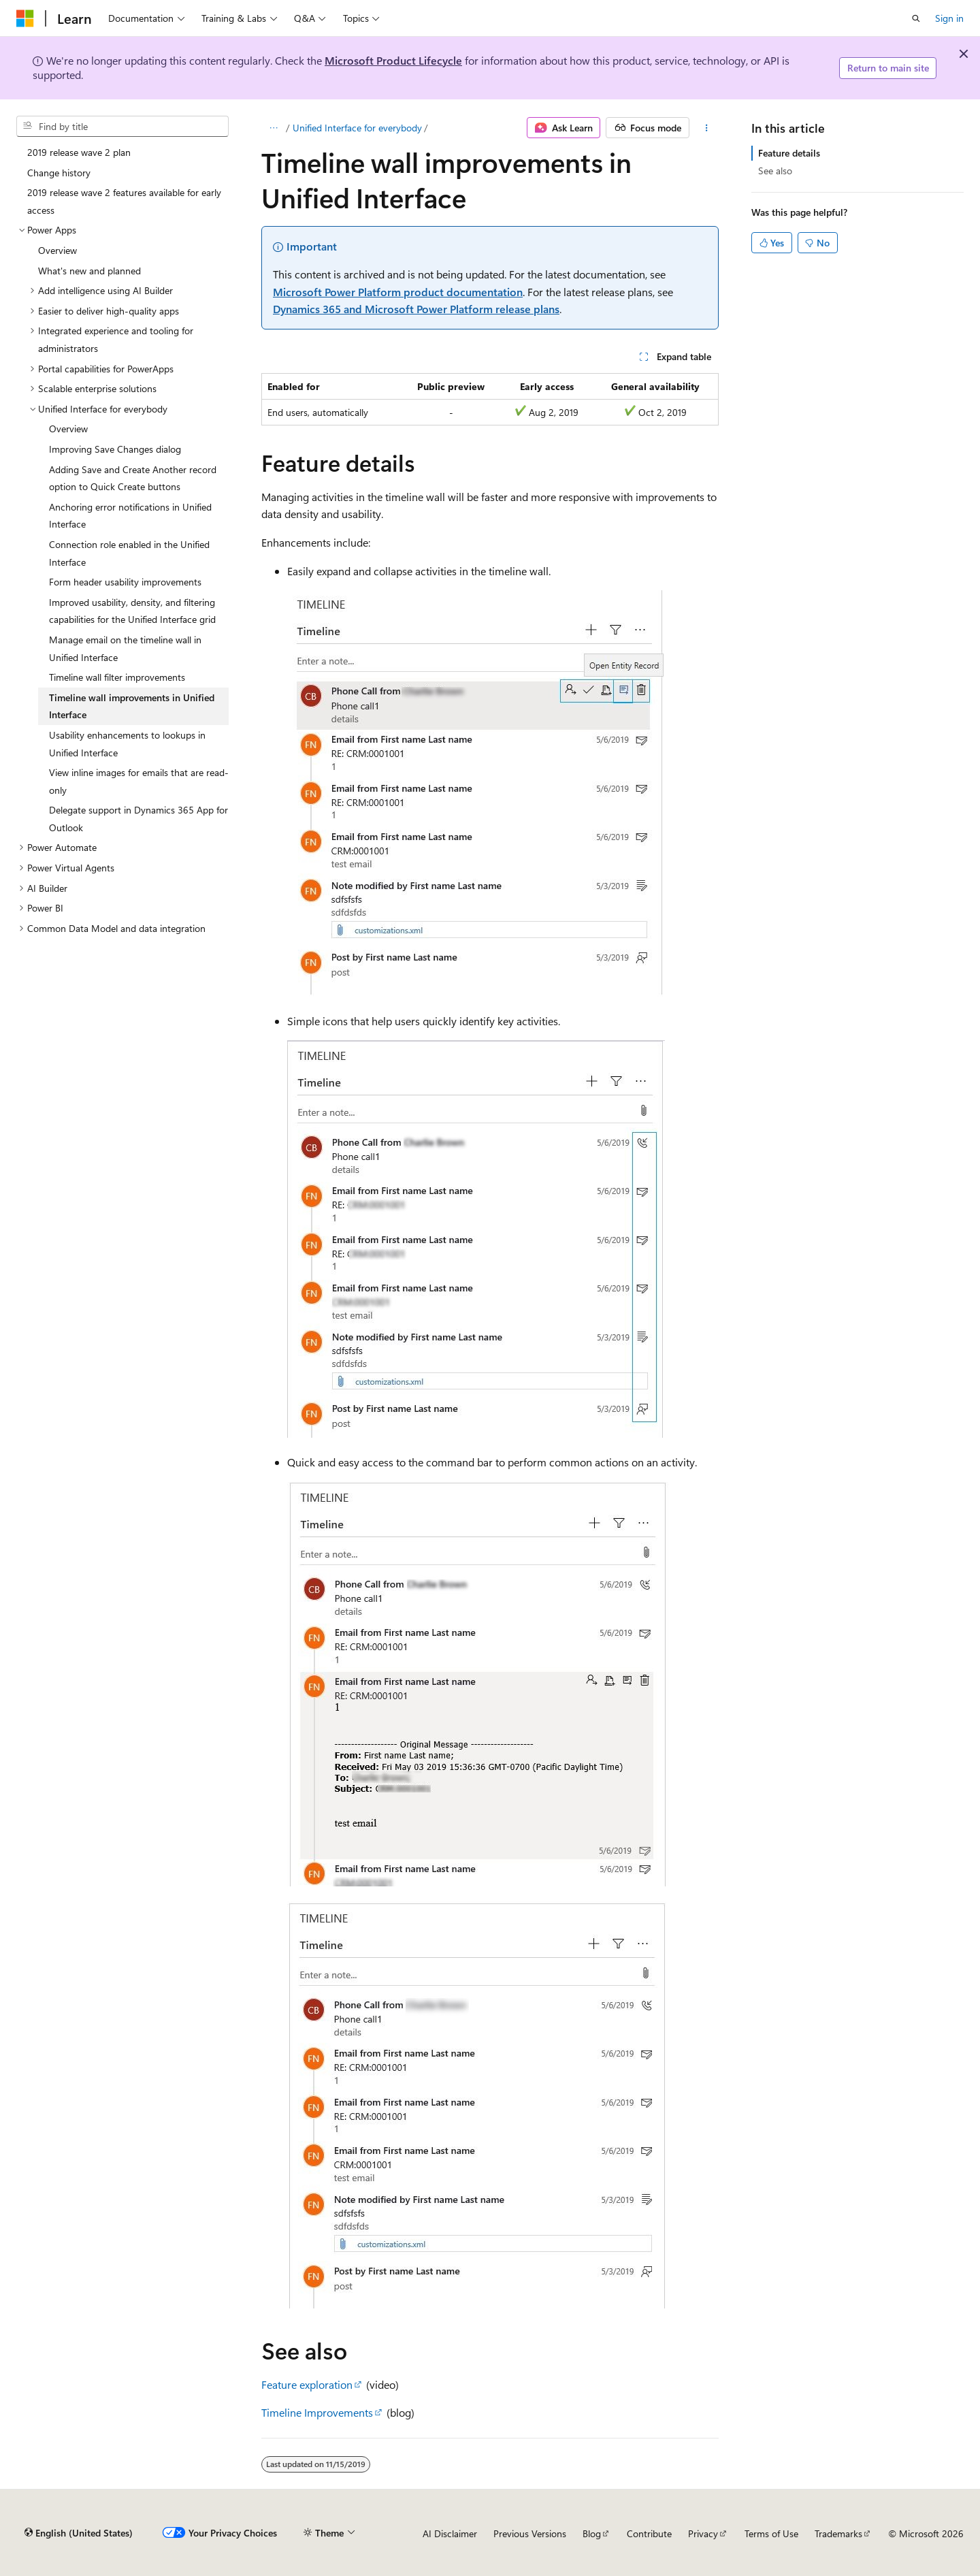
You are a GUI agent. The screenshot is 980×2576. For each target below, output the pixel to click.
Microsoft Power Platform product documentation (398, 292)
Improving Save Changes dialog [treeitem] (115, 448)
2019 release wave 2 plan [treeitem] (79, 152)
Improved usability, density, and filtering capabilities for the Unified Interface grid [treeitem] (132, 611)
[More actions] (707, 128)
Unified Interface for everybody (357, 127)
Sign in (949, 18)
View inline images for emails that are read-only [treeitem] (139, 781)
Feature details (789, 152)
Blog (592, 2533)
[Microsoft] (25, 18)
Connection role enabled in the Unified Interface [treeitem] (129, 553)
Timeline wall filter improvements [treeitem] (117, 677)
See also (775, 170)
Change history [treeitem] (59, 172)
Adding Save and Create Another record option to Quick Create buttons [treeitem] (132, 478)
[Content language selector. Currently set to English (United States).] (78, 2533)
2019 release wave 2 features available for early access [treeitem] (124, 201)
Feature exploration (307, 2384)
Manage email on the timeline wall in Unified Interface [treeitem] (125, 648)
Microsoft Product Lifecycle (393, 60)
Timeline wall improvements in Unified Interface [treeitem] (131, 706)
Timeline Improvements (317, 2412)
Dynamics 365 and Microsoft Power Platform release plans (416, 309)
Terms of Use (771, 2533)
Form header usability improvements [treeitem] (125, 581)
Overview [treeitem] (57, 250)
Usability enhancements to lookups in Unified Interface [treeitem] (127, 743)
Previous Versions (529, 2533)
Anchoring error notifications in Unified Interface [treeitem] (130, 515)
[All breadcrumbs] (273, 128)
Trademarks (838, 2533)
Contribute (649, 2533)
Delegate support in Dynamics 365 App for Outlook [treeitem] (138, 818)
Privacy (703, 2533)
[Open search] (916, 18)
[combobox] (122, 127)
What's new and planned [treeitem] (89, 270)
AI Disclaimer (450, 2533)
